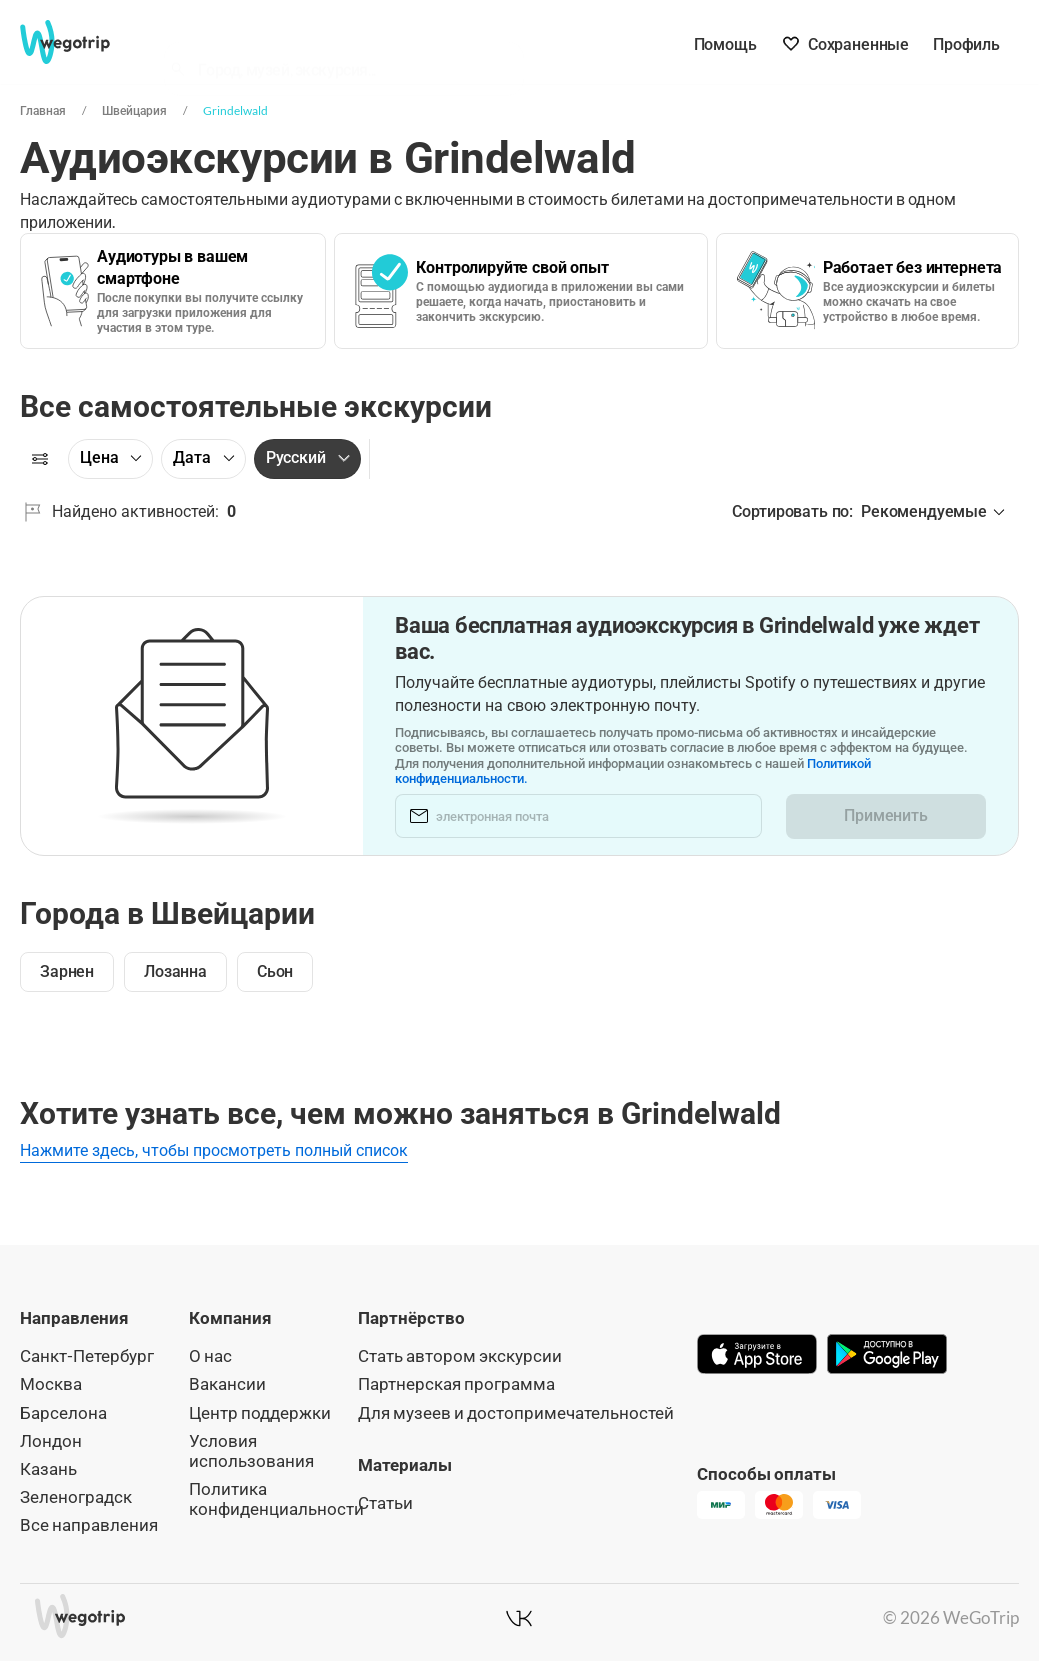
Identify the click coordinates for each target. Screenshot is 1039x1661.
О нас (210, 1355)
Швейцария (133, 110)
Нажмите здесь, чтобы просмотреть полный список (214, 1150)
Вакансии (227, 1383)
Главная (42, 110)
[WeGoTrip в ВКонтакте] (519, 1618)
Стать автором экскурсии (460, 1355)
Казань (48, 1468)
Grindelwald (235, 110)
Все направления (89, 1524)
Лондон (51, 1440)
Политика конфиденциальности (276, 1498)
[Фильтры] (40, 459)
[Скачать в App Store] (757, 1356)
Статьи (385, 1502)
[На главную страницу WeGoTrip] (79, 42)
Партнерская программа (456, 1383)
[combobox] (353, 46)
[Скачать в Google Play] (887, 1356)
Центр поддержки (260, 1412)
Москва (51, 1383)
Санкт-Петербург (87, 1355)
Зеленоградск (76, 1496)
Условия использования (251, 1450)
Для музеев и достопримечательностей (516, 1412)
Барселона (63, 1412)
